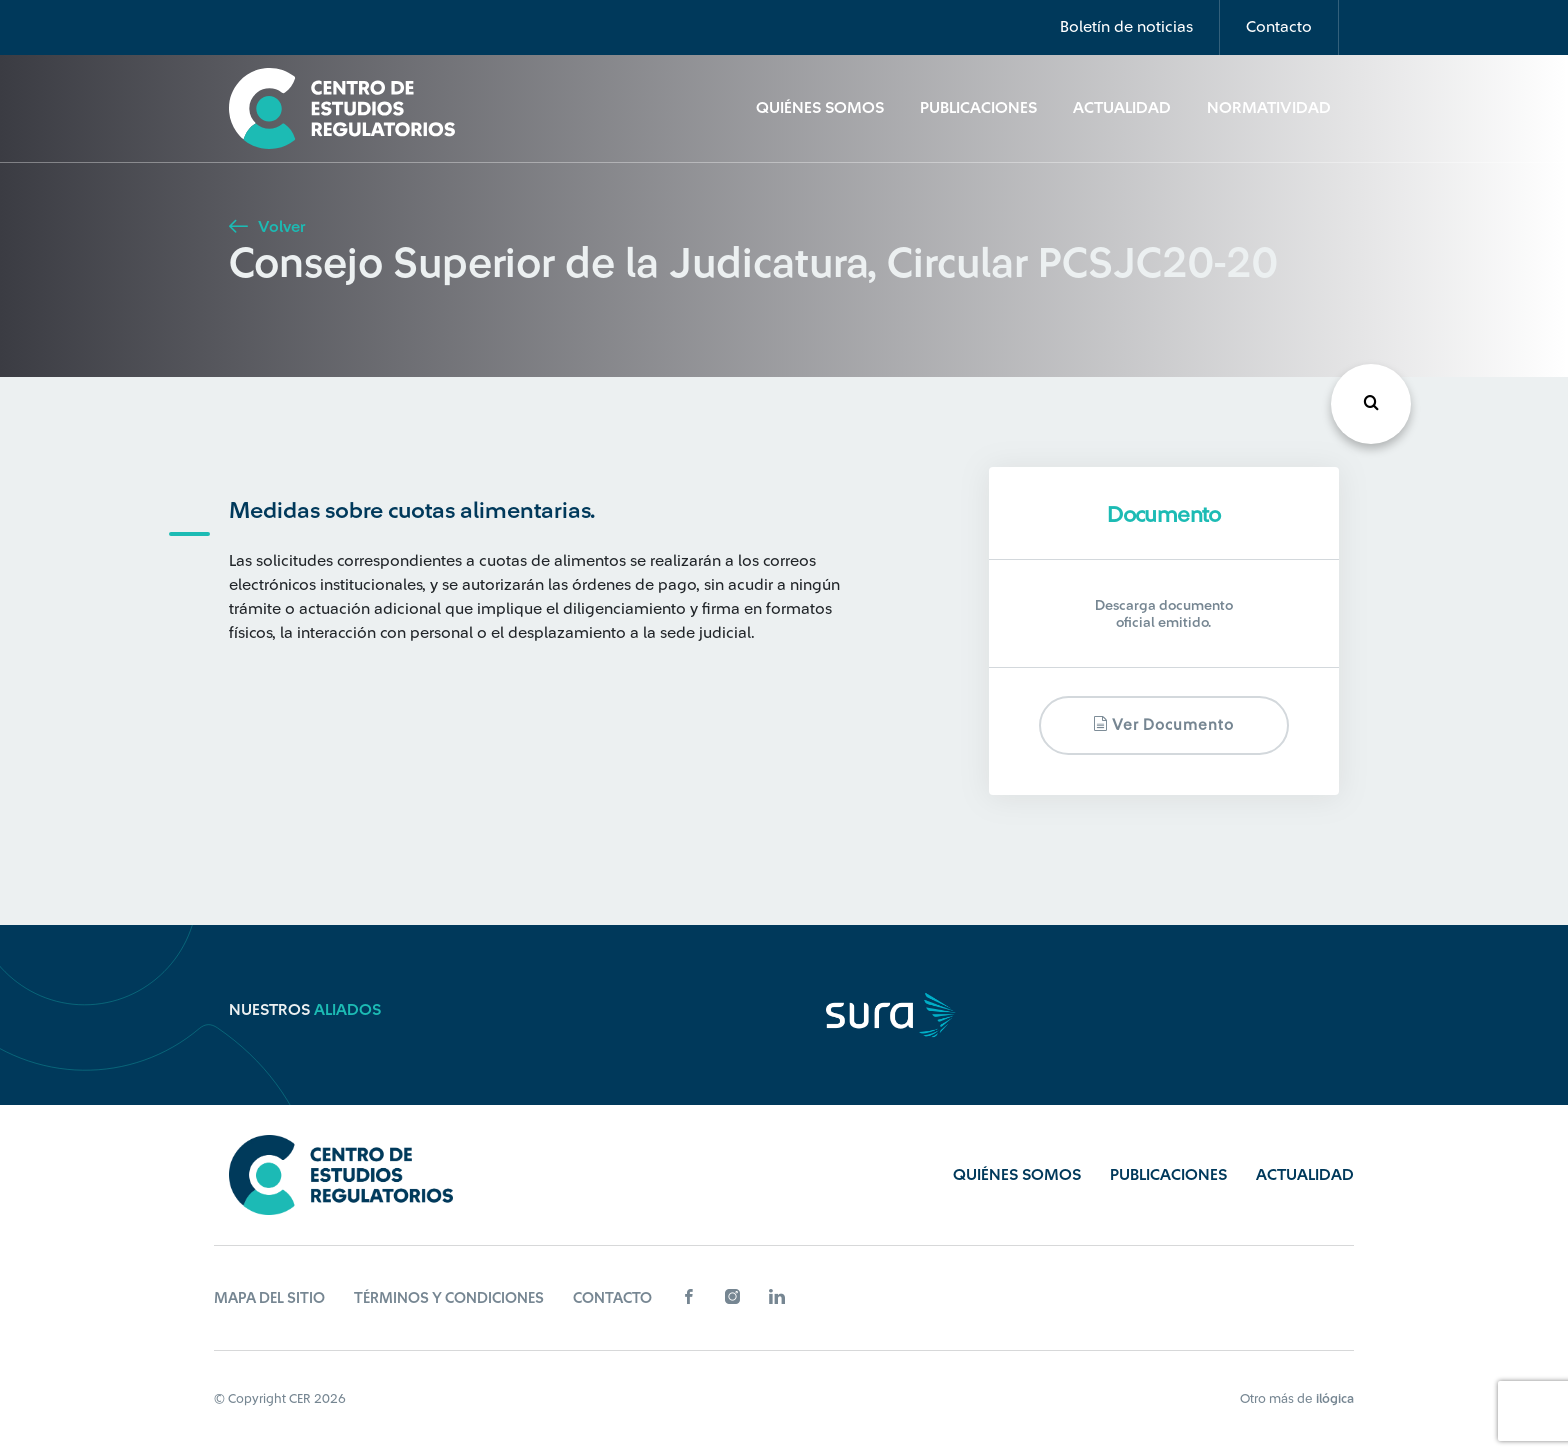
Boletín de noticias (1126, 27)
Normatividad (1269, 108)
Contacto (1279, 27)
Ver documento (1163, 724)
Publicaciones (978, 108)
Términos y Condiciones (449, 1298)
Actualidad (1122, 108)
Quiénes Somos (820, 108)
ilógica (1335, 1398)
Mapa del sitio (269, 1298)
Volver (267, 227)
